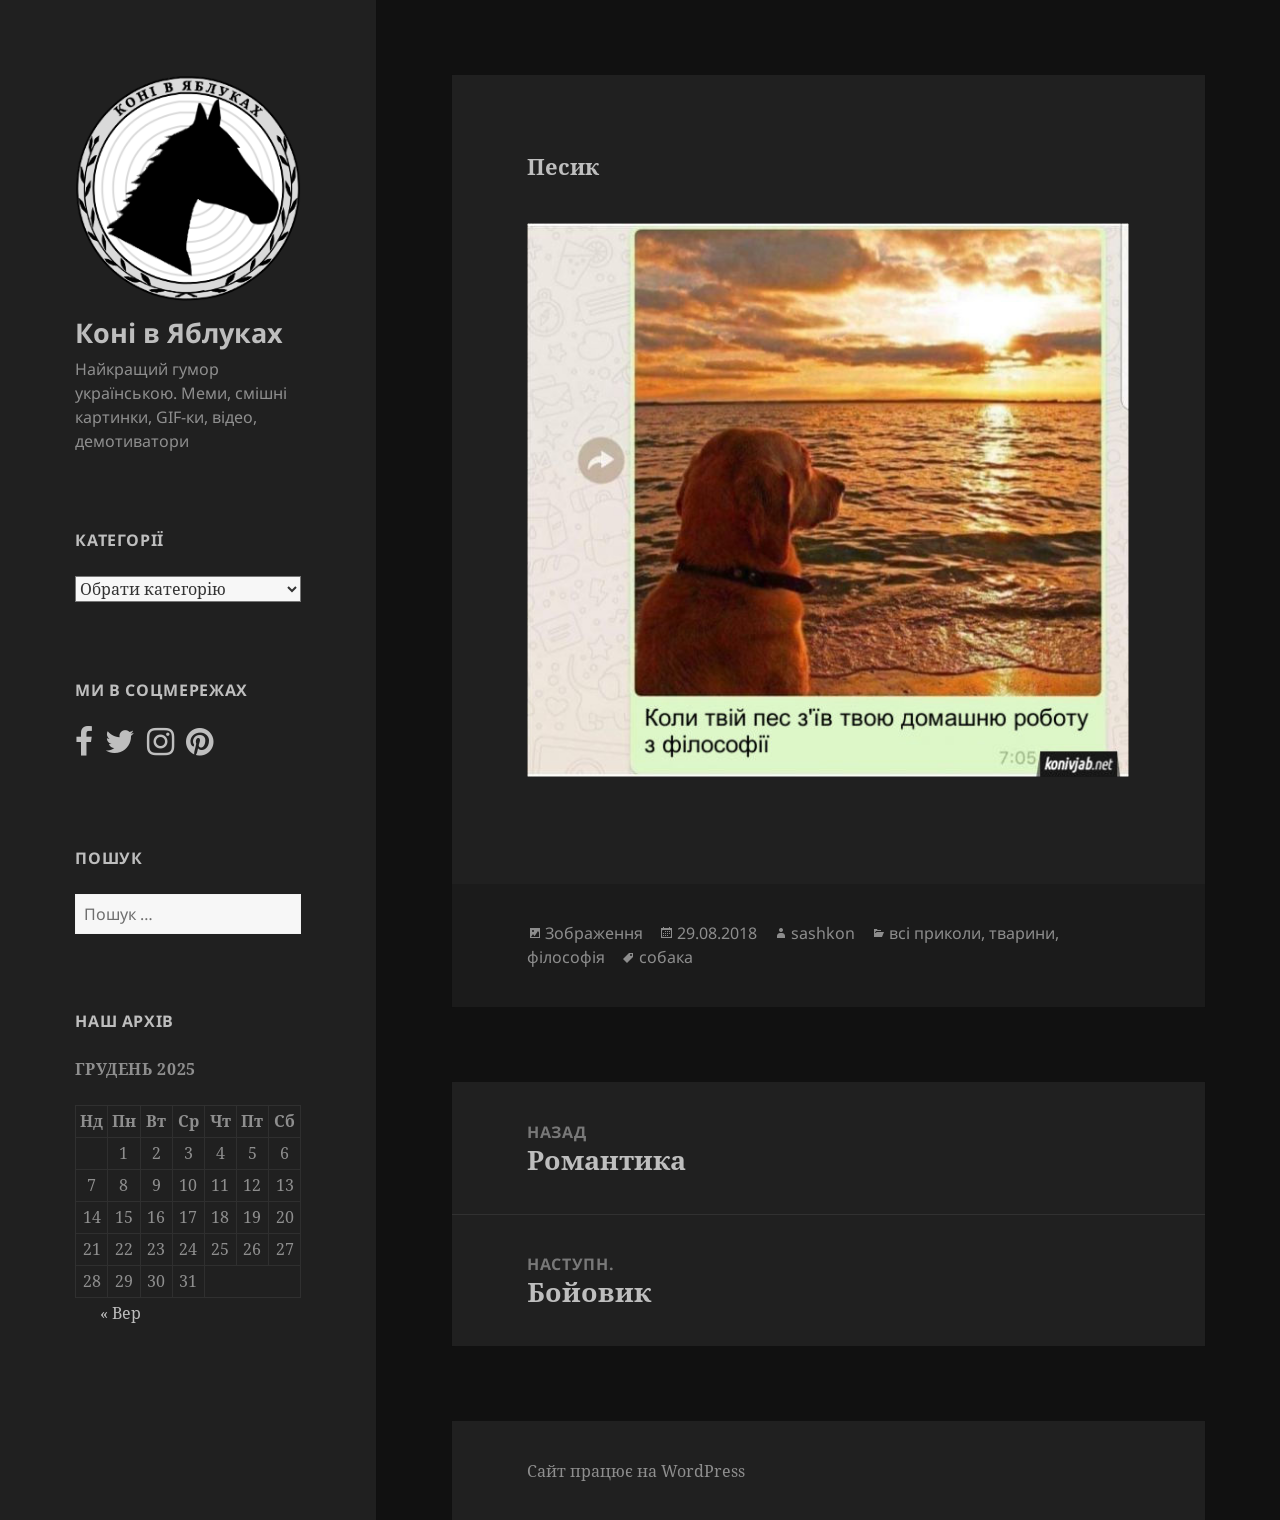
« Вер (120, 1313)
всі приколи (935, 933)
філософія (566, 957)
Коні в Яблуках (179, 332)
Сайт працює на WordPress (636, 1471)
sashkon (823, 933)
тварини (1022, 933)
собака (666, 957)
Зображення (594, 933)
